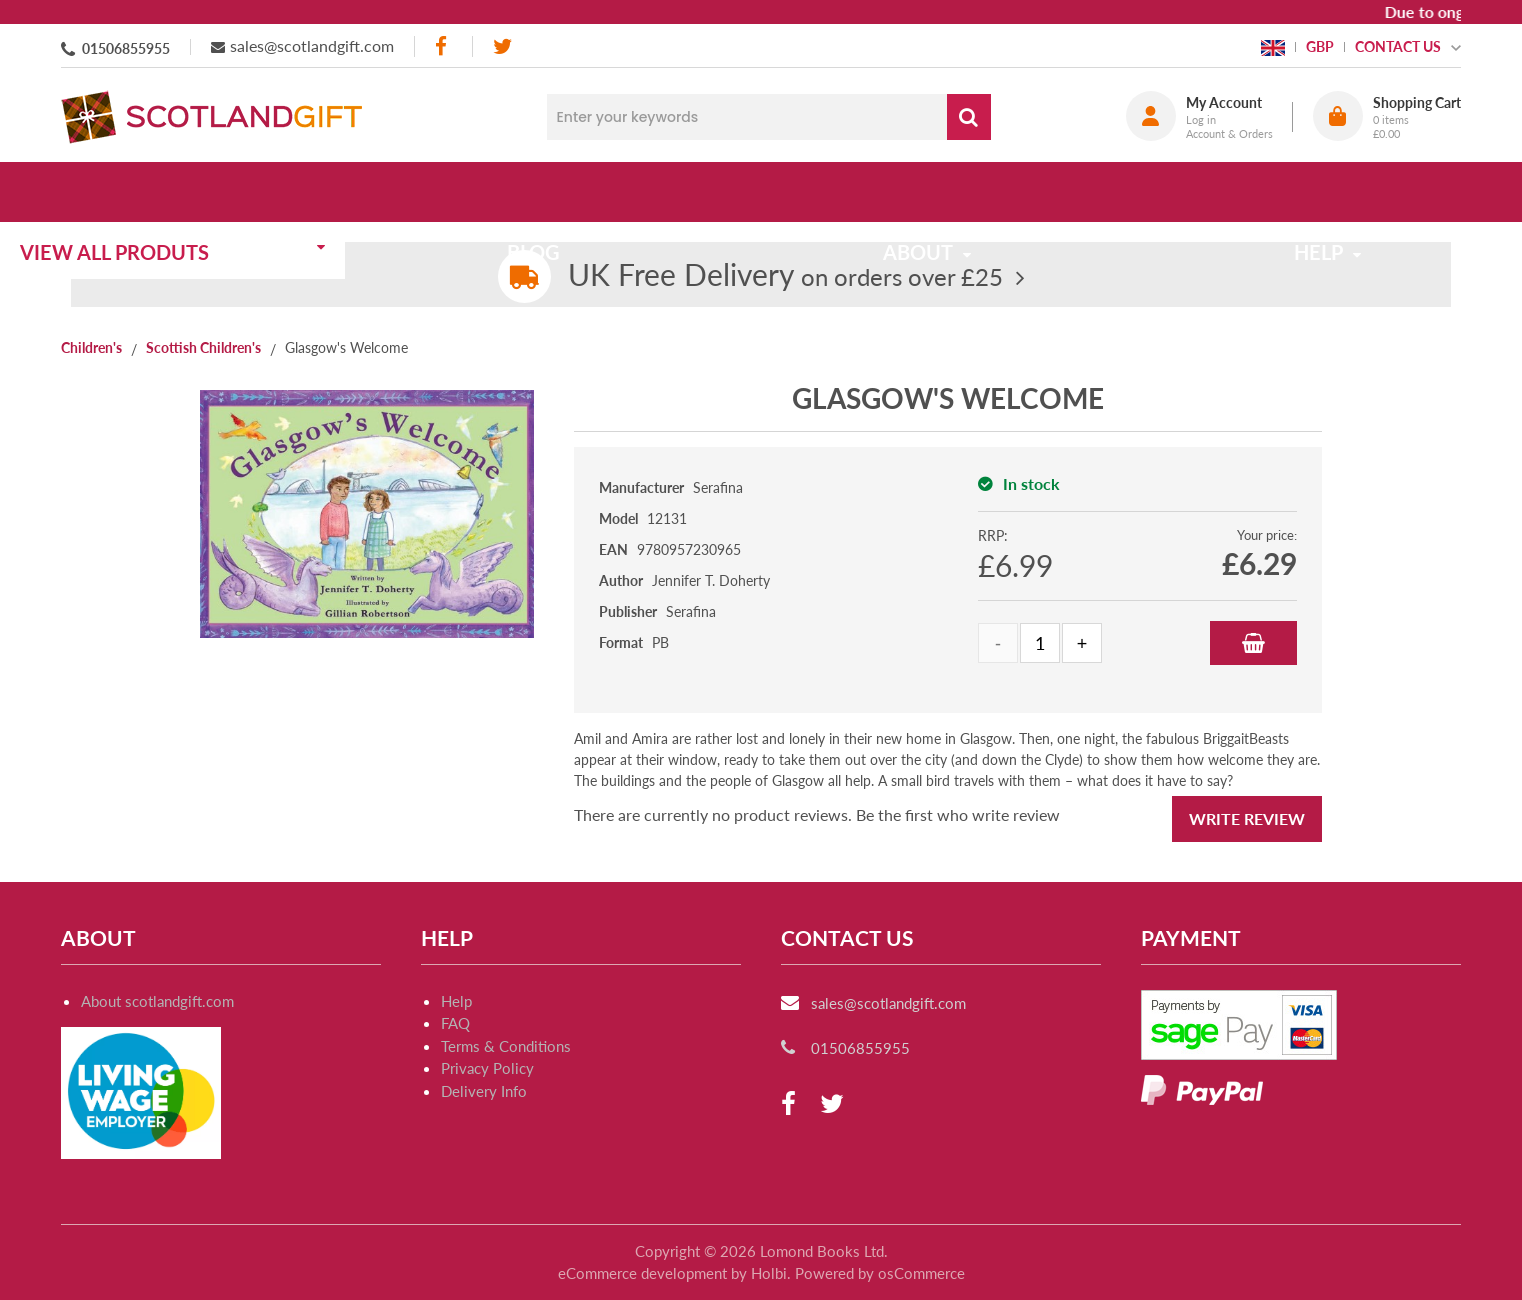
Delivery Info (484, 1091)
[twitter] (502, 46)
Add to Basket (1253, 643)
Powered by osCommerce (880, 1273)
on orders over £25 (785, 276)
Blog (573, 192)
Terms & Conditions (506, 1046)
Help (456, 1001)
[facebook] (443, 46)
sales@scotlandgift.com (312, 45)
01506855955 (126, 48)
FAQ (455, 1023)
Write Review (1247, 818)
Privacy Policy (487, 1068)
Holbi (769, 1273)
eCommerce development (642, 1273)
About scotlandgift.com (157, 1001)
